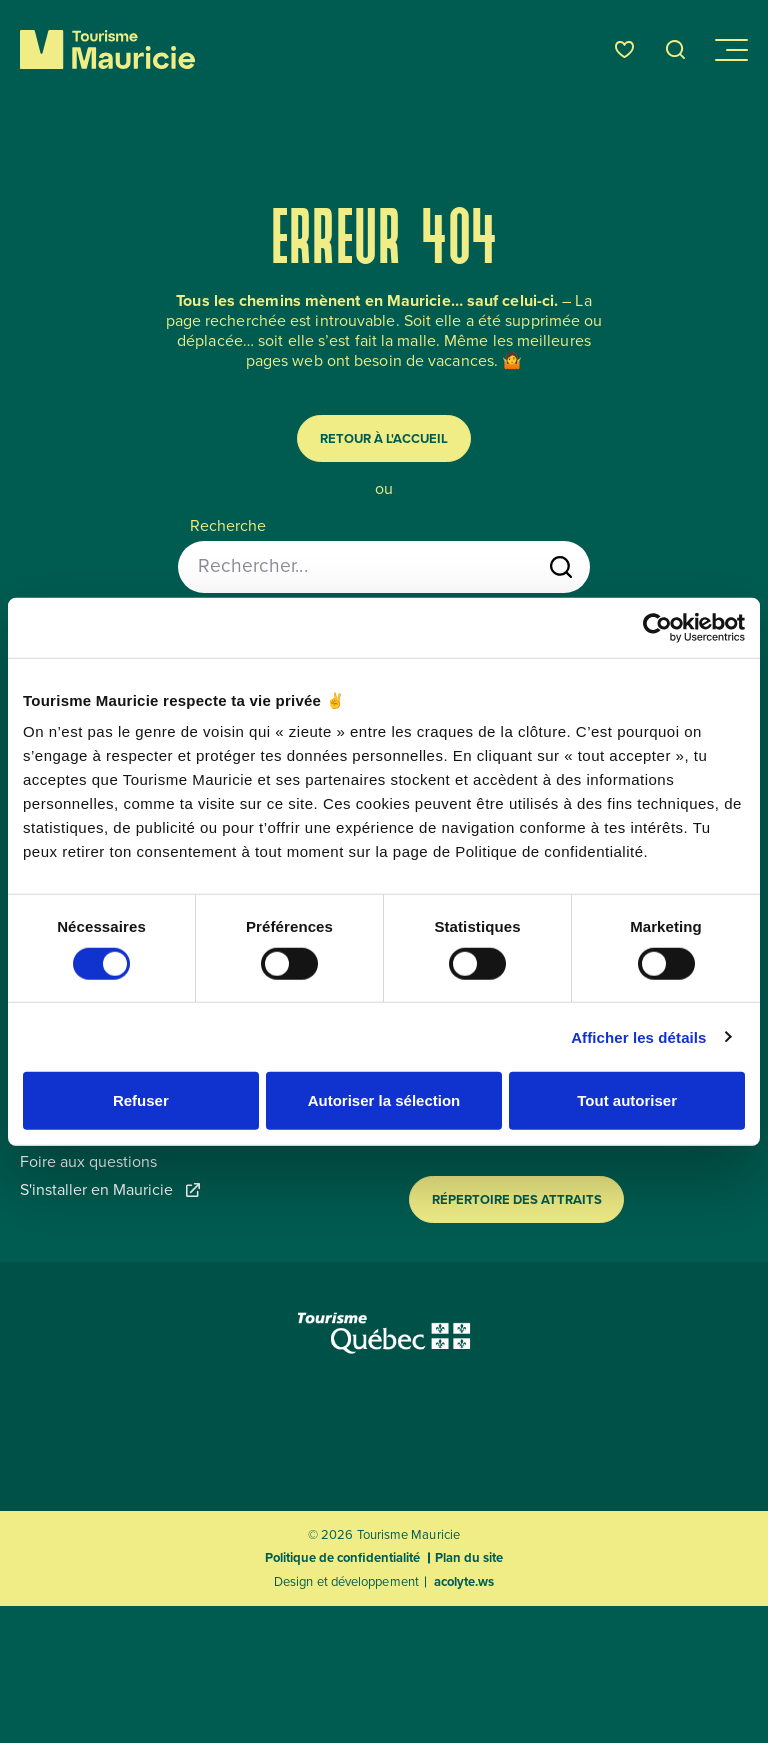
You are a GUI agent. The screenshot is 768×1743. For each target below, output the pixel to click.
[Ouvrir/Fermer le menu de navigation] (730, 50)
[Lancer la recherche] (561, 567)
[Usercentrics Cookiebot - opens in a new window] (657, 627)
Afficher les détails (638, 1036)
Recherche (228, 526)
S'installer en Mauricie (110, 1190)
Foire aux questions (88, 1162)
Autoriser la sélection (384, 1100)
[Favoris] (624, 49)
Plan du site (469, 1557)
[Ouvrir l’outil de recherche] (676, 49)
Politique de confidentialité (342, 1557)
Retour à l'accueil (384, 438)
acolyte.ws (464, 1582)
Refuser (141, 1100)
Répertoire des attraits (517, 1199)
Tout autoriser (627, 1100)
